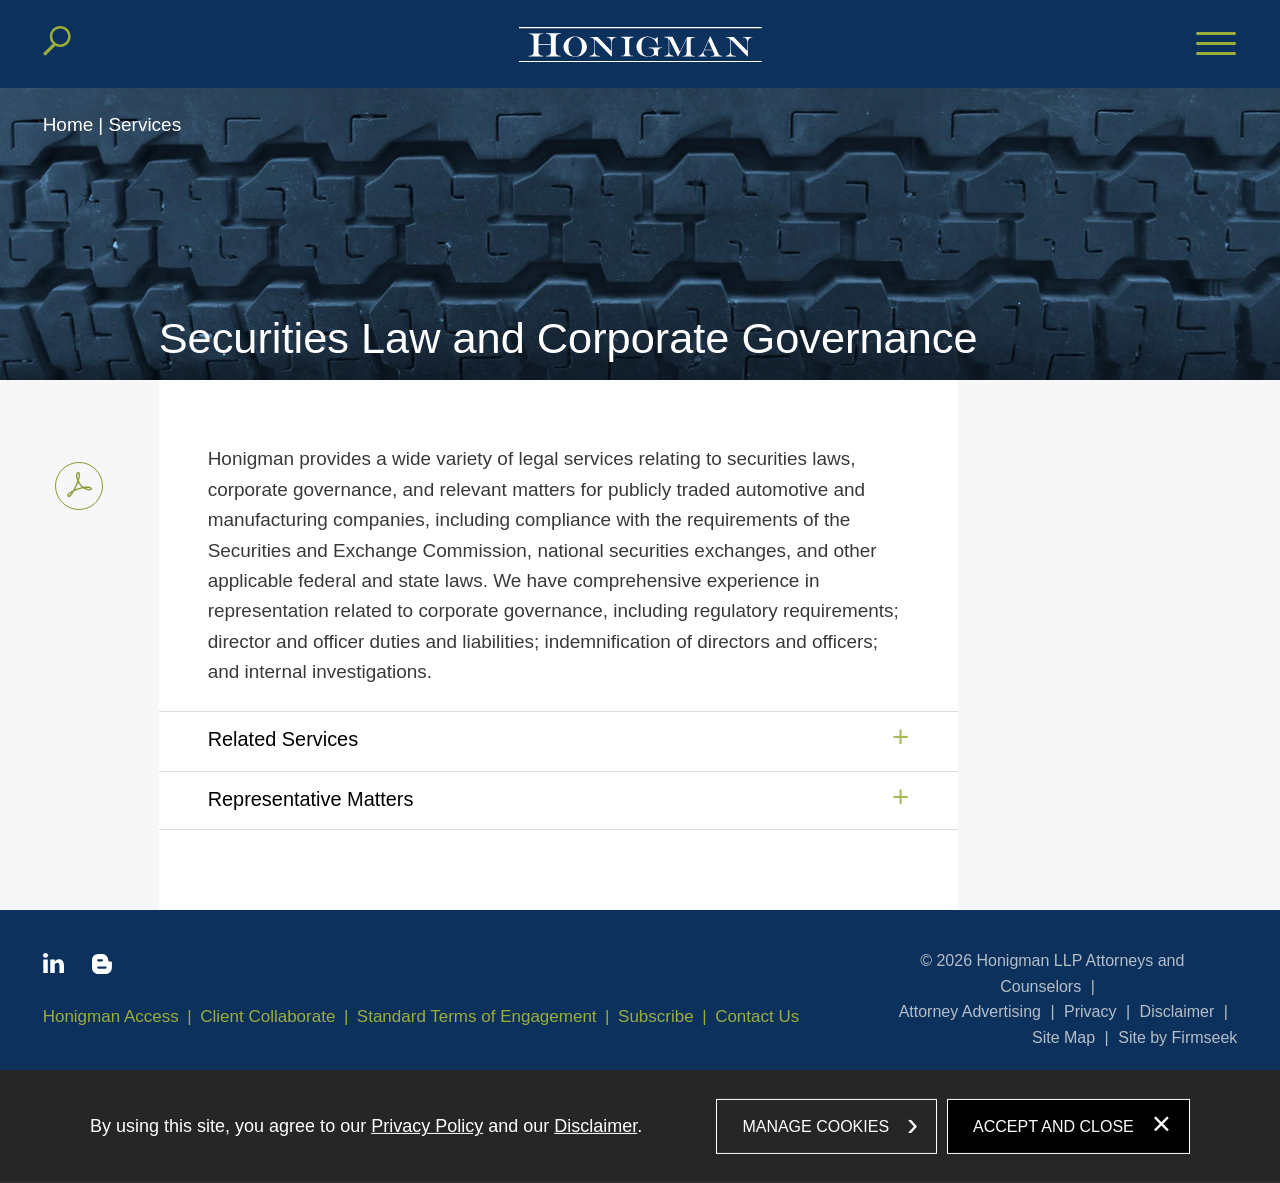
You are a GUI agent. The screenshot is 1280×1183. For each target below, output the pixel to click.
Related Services (283, 739)
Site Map (1063, 1037)
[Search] (57, 41)
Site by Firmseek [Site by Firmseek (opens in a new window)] (1177, 1037)
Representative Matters (311, 799)
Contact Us (757, 1016)
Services (144, 124)
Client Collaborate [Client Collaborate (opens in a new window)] (267, 1016)
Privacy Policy (427, 1126)
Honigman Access (111, 1016)
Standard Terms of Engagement (477, 1016)
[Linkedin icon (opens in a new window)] (53, 967)
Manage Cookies (815, 1125)
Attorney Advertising (970, 1011)
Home (68, 124)
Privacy (1090, 1011)
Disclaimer (1177, 1011)
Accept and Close (1053, 1125)
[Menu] (1216, 45)
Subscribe (656, 1016)
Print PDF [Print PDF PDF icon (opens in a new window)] (73, 482)
